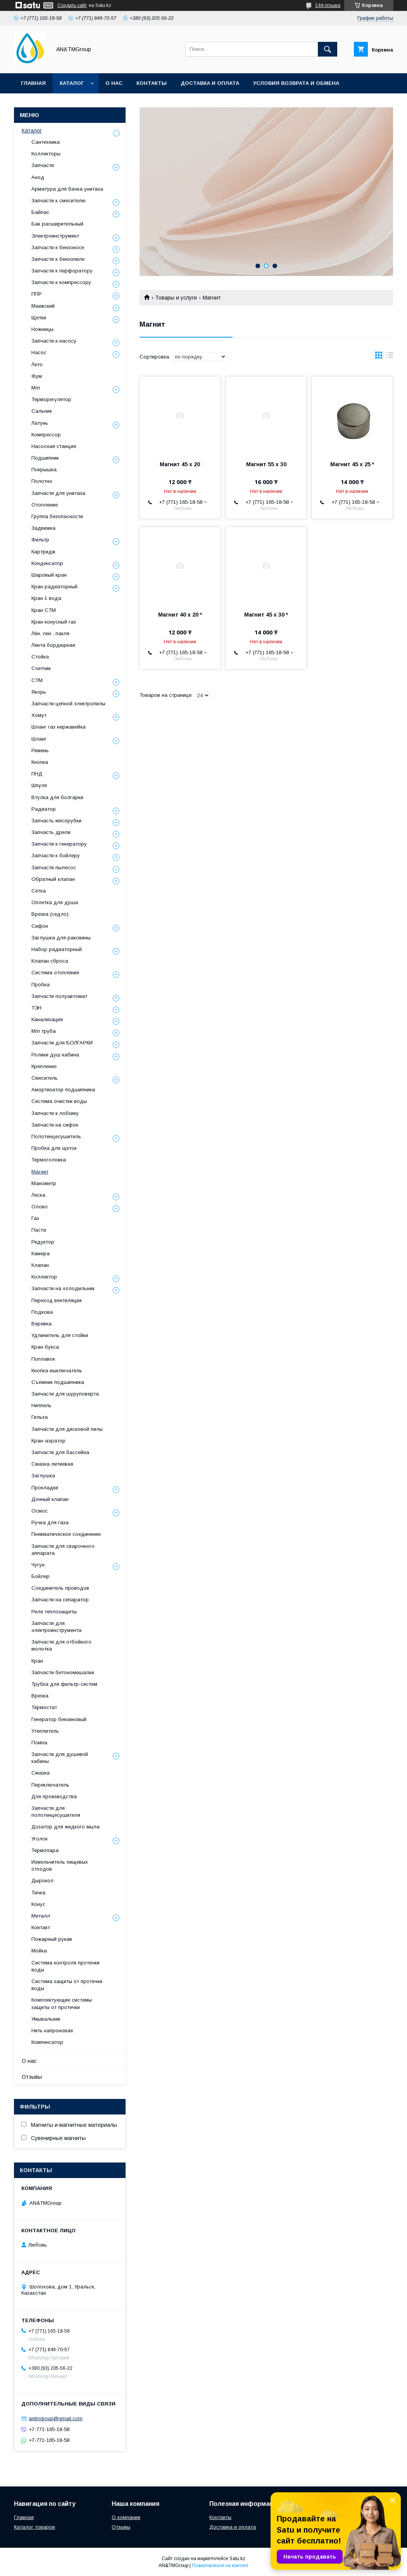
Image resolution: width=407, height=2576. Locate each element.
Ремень (40, 750)
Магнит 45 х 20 (180, 464)
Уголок (39, 1839)
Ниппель (41, 1405)
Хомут (39, 715)
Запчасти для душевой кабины (59, 1757)
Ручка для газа (50, 1522)
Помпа (39, 1742)
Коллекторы (45, 154)
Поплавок (43, 1359)
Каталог (72, 83)
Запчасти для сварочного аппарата (63, 1549)
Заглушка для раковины (61, 938)
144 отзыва (327, 5)
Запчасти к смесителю (58, 200)
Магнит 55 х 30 (266, 464)
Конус (38, 1904)
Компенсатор (47, 2042)
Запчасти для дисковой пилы (67, 1429)
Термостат (44, 1707)
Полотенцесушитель (56, 1136)
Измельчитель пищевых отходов (59, 1865)
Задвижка (43, 528)
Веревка (41, 1324)
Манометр (43, 1183)
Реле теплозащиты (54, 1612)
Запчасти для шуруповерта (65, 1394)
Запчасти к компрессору (61, 282)
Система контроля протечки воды (65, 1966)
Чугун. (38, 1565)
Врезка (39, 1696)
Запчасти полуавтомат (59, 996)
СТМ (37, 680)
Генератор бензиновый (58, 1719)
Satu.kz (237, 2558)
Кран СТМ (43, 610)
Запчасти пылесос (53, 867)
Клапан (40, 1265)
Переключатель (50, 1785)
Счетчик (41, 668)
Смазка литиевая (52, 1464)
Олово (39, 1207)
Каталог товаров (34, 2527)
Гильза (39, 1417)
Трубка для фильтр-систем (64, 1684)
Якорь (38, 692)
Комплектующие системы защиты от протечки (61, 2003)
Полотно (41, 481)
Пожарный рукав (51, 1939)
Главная (33, 83)
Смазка (40, 1773)
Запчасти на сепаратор (60, 1599)
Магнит (39, 1172)
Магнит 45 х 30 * (266, 615)
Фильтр (40, 540)
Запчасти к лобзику (55, 1113)
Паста (38, 1230)
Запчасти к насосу (53, 341)
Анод (37, 177)
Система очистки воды (59, 1101)
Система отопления (55, 972)
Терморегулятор (51, 399)
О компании (126, 2517)
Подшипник (45, 458)
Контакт (40, 1927)
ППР (36, 294)
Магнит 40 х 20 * (180, 615)
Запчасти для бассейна (60, 1452)
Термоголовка (48, 1160)
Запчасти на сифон (54, 1125)
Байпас (40, 212)
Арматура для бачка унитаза (67, 189)
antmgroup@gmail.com (56, 2418)
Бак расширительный (57, 224)
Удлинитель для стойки (59, 1335)
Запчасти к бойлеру (55, 855)
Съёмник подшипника (57, 1382)
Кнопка (39, 762)
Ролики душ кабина (55, 1055)
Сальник (41, 411)
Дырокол (42, 1880)
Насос (39, 352)
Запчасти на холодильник (63, 1288)
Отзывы (32, 2077)
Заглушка (43, 1475)
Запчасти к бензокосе (57, 247)
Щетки (38, 317)
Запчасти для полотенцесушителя (55, 1811)
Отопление (44, 505)
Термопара (45, 1850)
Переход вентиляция (56, 1300)
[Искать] (327, 49)
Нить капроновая (52, 2030)
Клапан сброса (49, 961)
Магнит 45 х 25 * (352, 464)
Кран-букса (45, 1347)
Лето (37, 364)
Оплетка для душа (54, 902)
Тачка (38, 1892)
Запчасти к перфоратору (62, 271)
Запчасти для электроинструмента (56, 1626)
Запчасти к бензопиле (58, 259)
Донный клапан (50, 1499)
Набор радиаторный (56, 949)
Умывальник (45, 2019)
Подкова (42, 1312)
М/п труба (43, 1031)
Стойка (40, 657)
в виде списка (389, 357)
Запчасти (42, 165)
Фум (36, 376)
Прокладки (44, 1487)
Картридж (43, 552)
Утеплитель (45, 1731)
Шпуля (39, 785)
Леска (38, 1195)
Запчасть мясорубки (56, 821)
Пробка (40, 984)
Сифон (39, 926)
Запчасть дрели (51, 832)
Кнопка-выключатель (56, 1370)
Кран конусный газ (53, 622)
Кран (37, 1661)
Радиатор (43, 809)
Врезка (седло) (50, 914)
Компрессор (46, 435)
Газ (35, 1218)
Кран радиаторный (54, 586)
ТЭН (36, 1008)
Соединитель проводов (60, 1588)
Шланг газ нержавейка (58, 727)
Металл (40, 1916)
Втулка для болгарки (57, 797)
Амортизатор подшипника (63, 1089)
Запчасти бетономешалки (62, 1672)
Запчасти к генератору (59, 844)
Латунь (39, 423)
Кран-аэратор (48, 1441)
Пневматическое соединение (66, 1534)
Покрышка (44, 469)
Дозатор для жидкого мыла (65, 1827)
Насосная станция (53, 446)
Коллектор (44, 1277)
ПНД (36, 774)
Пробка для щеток (54, 1148)
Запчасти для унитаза (58, 493)
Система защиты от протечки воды (66, 1984)
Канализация (47, 1019)
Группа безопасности (57, 516)
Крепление (44, 1066)
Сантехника (45, 142)
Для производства (54, 1796)
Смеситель (44, 1078)
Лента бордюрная (53, 645)
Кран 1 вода (46, 598)
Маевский (43, 306)
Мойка (39, 1951)
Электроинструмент (55, 236)
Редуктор (42, 1242)
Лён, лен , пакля (50, 633)
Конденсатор (47, 563)
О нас (113, 83)
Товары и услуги (176, 298)
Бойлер (40, 1576)
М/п (35, 388)
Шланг (39, 739)
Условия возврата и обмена (296, 83)
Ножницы (42, 329)
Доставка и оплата (210, 83)
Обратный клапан (53, 879)
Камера (40, 1253)
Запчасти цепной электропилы (68, 703)
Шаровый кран (49, 575)
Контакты (151, 83)
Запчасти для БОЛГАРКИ (62, 1043)
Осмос (39, 1511)
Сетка (38, 891)
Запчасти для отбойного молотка (61, 1645)
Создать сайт (72, 5)
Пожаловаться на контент (220, 2565)
